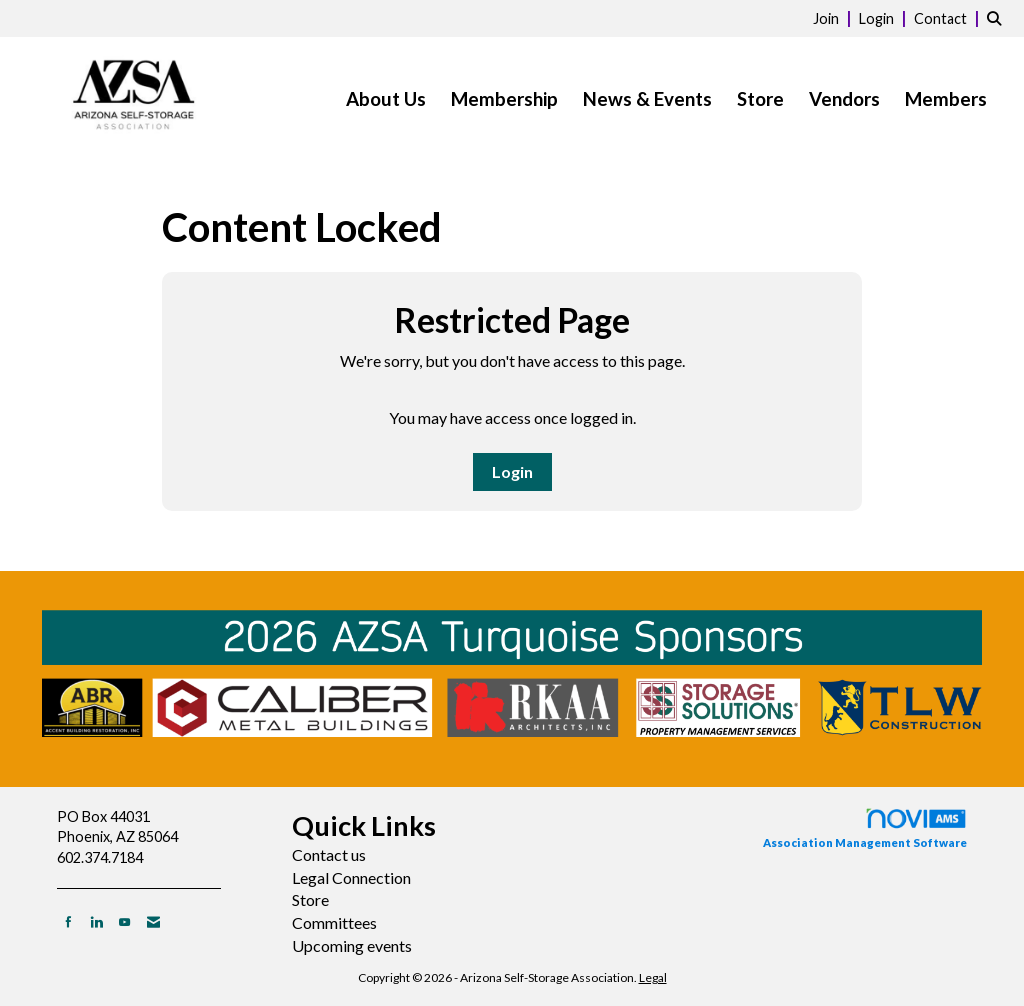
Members (946, 99)
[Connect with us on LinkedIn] (96, 921)
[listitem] (834, 17)
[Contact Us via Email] (153, 921)
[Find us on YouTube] (124, 921)
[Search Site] (998, 17)
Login (512, 471)
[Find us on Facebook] (68, 921)
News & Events (647, 99)
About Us (386, 99)
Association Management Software (865, 828)
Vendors (844, 99)
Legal (653, 977)
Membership (504, 99)
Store (760, 99)
